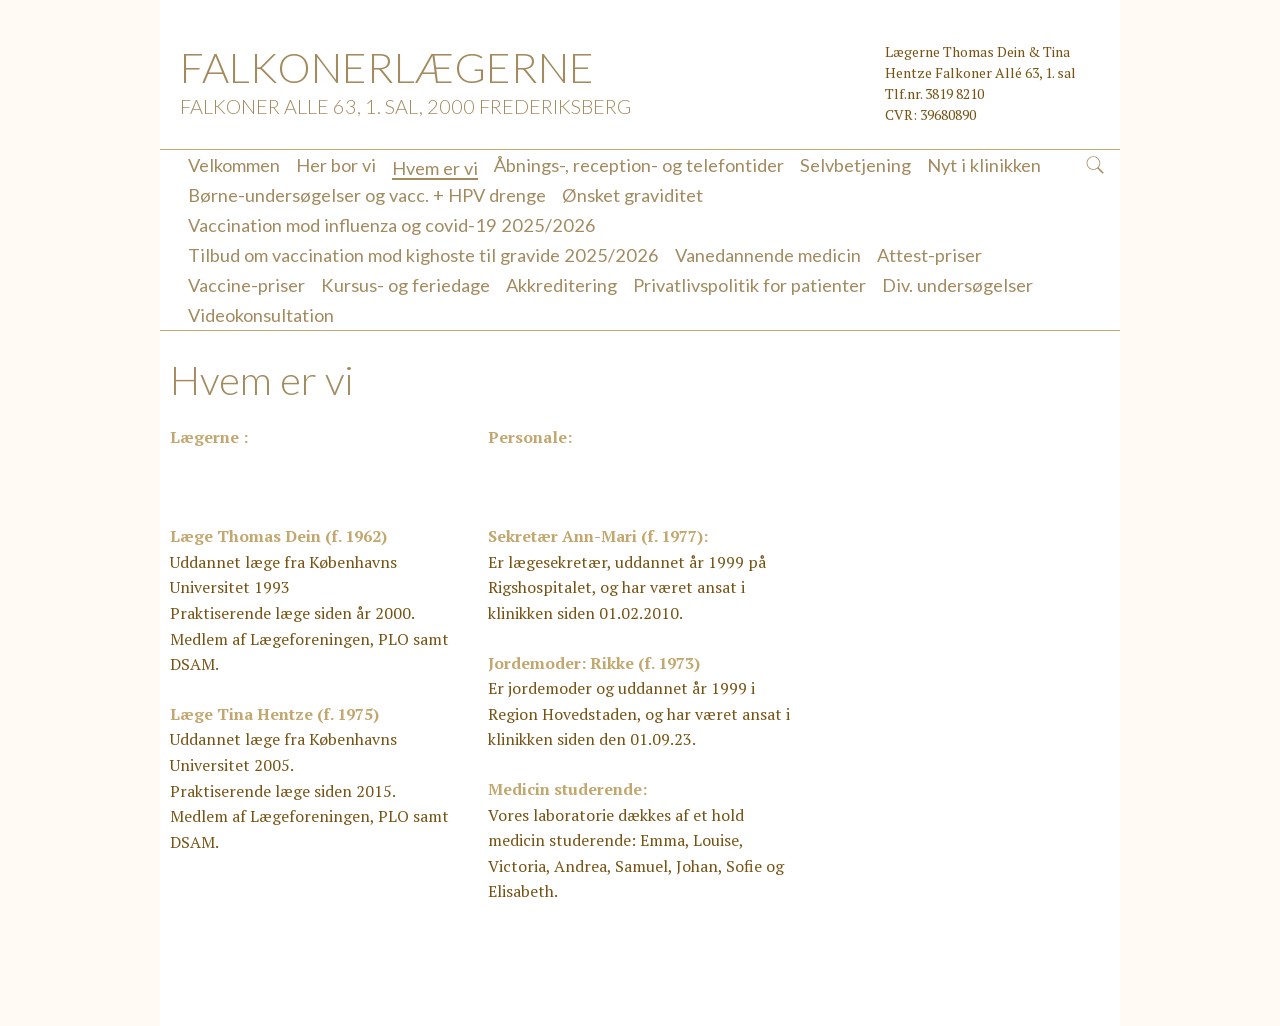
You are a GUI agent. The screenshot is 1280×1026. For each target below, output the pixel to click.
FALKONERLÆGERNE (387, 67)
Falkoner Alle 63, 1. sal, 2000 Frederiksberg (405, 106)
